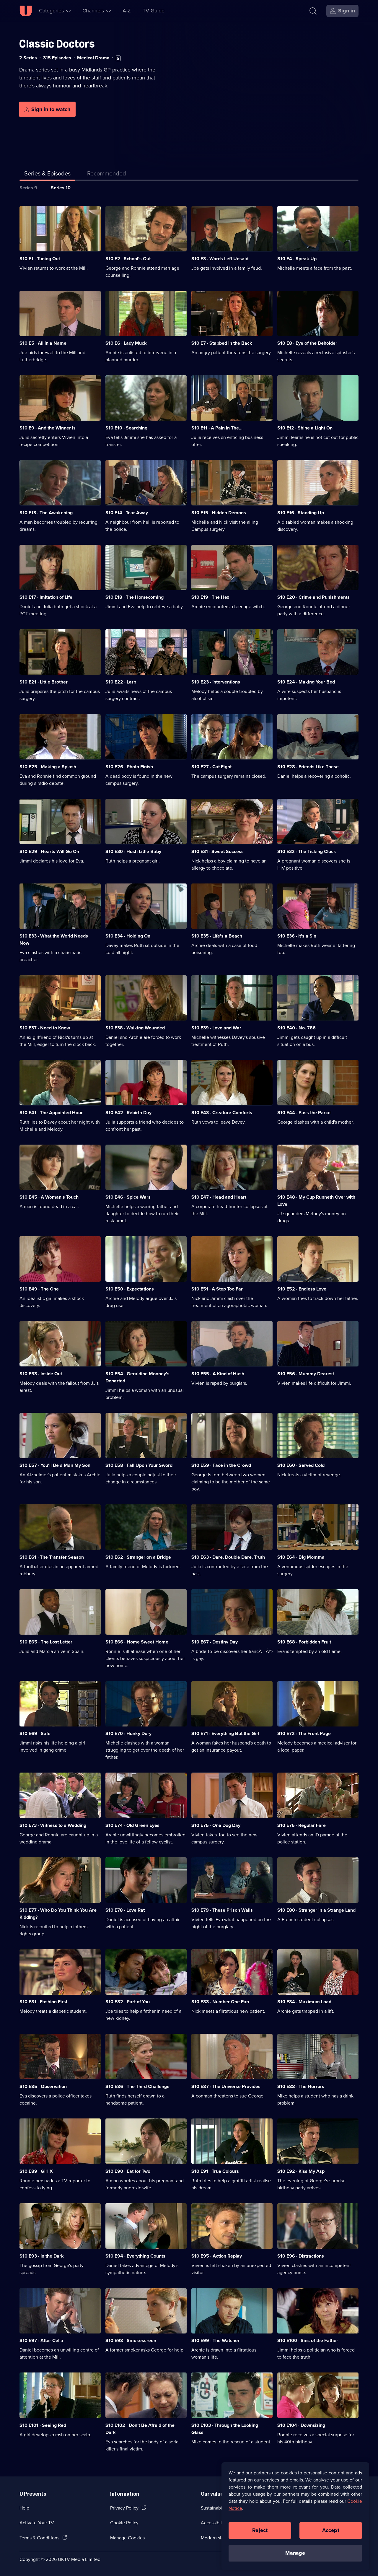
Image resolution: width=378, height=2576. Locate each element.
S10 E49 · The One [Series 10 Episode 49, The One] (39, 1288)
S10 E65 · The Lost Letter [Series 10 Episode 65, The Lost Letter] (45, 1641)
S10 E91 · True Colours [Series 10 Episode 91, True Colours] (215, 2171)
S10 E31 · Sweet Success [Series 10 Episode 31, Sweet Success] (217, 851)
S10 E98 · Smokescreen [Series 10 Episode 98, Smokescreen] (130, 2340)
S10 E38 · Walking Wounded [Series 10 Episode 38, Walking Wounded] (135, 1027)
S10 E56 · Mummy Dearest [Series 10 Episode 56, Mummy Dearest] (305, 1373)
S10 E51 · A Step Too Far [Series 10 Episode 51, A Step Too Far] (217, 1288)
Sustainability (214, 2508)
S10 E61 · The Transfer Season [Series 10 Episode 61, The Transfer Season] (51, 1557)
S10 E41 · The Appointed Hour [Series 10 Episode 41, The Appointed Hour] (51, 1112)
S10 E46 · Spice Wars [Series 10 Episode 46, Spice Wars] (128, 1197)
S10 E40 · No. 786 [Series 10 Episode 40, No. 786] (296, 1027)
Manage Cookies (127, 2537)
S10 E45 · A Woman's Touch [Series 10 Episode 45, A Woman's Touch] (49, 1197)
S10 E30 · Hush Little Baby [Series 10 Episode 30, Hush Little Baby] (133, 851)
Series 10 (61, 187)
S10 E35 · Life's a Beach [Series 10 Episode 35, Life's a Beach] (216, 936)
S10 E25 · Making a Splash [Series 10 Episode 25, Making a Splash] (47, 766)
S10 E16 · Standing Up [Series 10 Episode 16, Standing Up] (300, 512)
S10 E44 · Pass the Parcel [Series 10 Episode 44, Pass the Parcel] (304, 1112)
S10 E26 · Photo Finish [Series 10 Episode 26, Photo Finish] (129, 766)
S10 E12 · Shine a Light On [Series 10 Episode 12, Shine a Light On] (305, 427)
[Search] (313, 11)
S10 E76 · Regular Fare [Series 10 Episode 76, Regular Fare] (301, 1825)
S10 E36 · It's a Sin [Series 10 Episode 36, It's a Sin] (296, 936)
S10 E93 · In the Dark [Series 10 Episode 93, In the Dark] (41, 2256)
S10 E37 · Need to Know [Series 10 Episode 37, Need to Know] (44, 1027)
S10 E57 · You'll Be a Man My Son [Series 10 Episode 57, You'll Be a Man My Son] (54, 1465)
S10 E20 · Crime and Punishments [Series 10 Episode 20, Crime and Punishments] (313, 597)
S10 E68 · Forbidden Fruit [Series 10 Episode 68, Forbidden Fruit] (304, 1641)
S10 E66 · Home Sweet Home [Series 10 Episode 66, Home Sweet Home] (136, 1641)
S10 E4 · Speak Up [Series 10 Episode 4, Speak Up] (297, 258)
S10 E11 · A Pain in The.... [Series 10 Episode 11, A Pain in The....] (217, 427)
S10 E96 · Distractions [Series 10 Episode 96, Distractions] (300, 2256)
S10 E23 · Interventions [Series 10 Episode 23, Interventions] (215, 681)
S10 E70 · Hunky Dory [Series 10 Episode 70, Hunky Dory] (128, 1733)
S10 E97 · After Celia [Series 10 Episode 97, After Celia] (41, 2340)
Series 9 (28, 187)
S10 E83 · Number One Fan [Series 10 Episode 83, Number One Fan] (220, 2001)
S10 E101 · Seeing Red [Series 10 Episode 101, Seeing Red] (42, 2425)
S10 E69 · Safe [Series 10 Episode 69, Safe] (34, 1733)
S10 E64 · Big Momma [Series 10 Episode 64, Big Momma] (301, 1557)
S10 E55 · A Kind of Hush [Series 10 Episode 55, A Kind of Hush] (217, 1373)
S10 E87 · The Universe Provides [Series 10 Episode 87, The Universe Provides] (225, 2086)
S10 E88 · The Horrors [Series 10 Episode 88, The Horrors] (300, 2086)
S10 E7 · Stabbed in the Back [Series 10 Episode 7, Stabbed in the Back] (221, 343)
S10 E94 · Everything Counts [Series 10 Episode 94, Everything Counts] (135, 2256)
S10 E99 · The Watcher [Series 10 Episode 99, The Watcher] (215, 2340)
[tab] (106, 175)
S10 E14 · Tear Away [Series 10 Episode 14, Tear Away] (126, 512)
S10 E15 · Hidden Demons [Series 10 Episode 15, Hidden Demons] (218, 512)
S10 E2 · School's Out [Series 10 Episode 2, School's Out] (128, 258)
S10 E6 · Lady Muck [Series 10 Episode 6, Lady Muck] (126, 343)
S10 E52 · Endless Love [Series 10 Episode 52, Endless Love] (301, 1288)
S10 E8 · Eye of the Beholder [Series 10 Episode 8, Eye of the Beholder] (307, 343)
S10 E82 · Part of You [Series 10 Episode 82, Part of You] (127, 2001)
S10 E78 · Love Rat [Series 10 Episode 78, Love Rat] (125, 1910)
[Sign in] (342, 11)
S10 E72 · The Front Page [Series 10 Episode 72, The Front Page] (304, 1733)
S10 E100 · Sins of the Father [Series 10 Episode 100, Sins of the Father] (307, 2340)
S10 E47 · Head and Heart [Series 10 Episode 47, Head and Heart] (218, 1197)
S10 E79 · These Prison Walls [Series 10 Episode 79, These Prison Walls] (222, 1910)
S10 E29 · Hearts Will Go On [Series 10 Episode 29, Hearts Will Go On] (49, 851)
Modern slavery (216, 2537)
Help (24, 2508)
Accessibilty (213, 2522)
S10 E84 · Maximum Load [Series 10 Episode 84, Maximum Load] (304, 2001)
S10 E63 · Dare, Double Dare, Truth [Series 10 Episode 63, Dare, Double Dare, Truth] (228, 1557)
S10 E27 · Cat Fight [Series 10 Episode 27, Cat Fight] (211, 766)
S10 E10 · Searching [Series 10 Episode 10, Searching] (126, 427)
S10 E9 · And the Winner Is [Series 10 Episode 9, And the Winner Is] (47, 427)
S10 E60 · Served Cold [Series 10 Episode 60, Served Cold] (301, 1465)
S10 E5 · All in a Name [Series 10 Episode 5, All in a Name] (42, 343)
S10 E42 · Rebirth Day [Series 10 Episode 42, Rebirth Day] (128, 1112)
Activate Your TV (36, 2522)
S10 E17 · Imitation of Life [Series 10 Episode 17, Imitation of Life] (45, 597)
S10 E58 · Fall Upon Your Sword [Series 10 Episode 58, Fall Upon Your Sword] (138, 1465)
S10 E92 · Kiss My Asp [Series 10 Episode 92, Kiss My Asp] (301, 2171)
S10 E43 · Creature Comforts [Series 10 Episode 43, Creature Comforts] (221, 1112)
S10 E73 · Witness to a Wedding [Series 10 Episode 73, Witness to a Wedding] (52, 1825)
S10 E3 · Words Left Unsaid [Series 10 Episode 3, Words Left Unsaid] (219, 258)
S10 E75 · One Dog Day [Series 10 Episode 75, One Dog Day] (215, 1825)
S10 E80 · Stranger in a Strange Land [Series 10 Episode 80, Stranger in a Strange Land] (316, 1910)
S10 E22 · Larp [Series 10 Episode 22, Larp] (120, 681)
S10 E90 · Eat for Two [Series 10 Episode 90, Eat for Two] (127, 2171)
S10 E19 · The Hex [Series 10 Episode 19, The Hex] (210, 597)
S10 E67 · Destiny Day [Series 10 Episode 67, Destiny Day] (214, 1641)
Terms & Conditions (39, 2537)
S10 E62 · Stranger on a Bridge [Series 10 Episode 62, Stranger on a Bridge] (138, 1557)
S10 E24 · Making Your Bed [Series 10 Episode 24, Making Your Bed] (306, 681)
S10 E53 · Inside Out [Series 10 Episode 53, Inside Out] (40, 1373)
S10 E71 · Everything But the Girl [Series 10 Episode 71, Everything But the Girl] (225, 1733)
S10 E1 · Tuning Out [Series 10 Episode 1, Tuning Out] (39, 258)
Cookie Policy (124, 2522)
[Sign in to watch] (47, 109)
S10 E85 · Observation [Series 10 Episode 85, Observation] (43, 2086)
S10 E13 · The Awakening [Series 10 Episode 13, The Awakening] (46, 512)
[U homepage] (25, 11)
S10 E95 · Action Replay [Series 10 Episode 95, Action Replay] (216, 2256)
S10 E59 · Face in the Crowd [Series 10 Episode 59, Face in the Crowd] (221, 1465)
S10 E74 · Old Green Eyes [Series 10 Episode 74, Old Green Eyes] (132, 1825)
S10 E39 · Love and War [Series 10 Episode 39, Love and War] (216, 1027)
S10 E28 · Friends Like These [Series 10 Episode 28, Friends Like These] (308, 766)
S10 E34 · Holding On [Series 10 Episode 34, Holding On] (127, 936)
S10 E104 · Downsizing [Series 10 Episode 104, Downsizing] (301, 2425)
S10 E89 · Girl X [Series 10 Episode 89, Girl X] (36, 2171)
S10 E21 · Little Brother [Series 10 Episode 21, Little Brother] (43, 681)
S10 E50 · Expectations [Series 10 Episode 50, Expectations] (129, 1288)
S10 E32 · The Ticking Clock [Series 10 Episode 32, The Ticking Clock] (306, 851)
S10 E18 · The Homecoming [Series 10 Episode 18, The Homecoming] (134, 597)
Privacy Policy (124, 2508)
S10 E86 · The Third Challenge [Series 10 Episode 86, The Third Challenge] (137, 2086)
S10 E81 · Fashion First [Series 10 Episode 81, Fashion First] (43, 2001)
